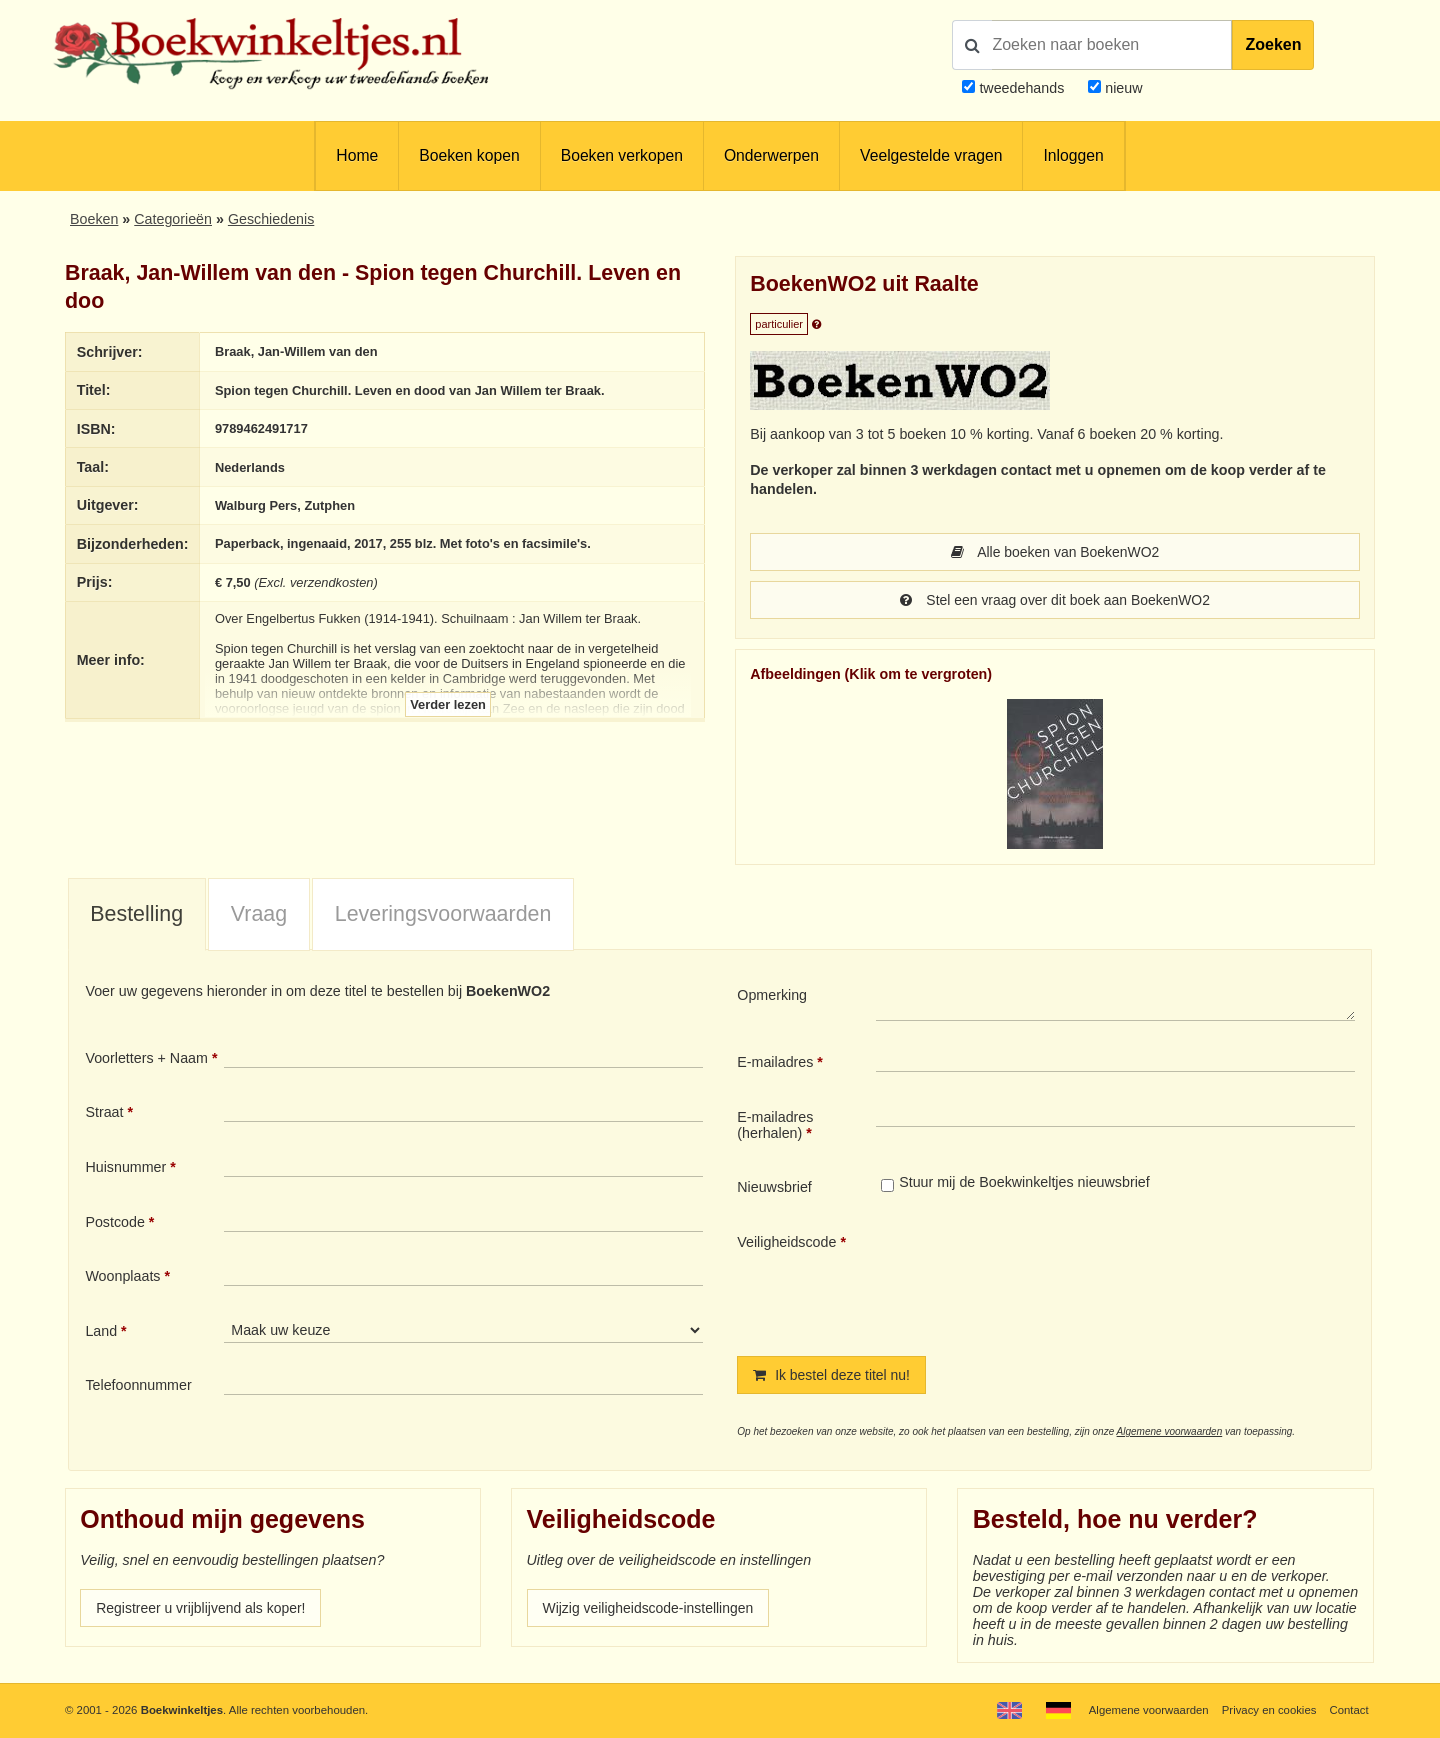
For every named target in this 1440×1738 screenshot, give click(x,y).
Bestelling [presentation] (136, 914)
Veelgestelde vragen (931, 155)
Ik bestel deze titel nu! (833, 1375)
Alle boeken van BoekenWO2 (1054, 552)
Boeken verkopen (622, 155)
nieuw (1121, 88)
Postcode (114, 1222)
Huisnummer (125, 1167)
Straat (104, 1112)
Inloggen (1073, 155)
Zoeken (1273, 44)
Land (101, 1331)
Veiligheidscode (786, 1242)
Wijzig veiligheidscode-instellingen (651, 1608)
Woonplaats (122, 1276)
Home (357, 155)
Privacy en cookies (1268, 1710)
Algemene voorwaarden (1170, 1431)
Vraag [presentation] (259, 914)
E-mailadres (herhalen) (775, 1125)
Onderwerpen (771, 155)
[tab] (137, 915)
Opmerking (772, 995)
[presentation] (1043, 1278)
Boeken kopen (469, 155)
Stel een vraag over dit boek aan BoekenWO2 (1055, 600)
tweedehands (1021, 88)
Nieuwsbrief (774, 1187)
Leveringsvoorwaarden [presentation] (443, 914)
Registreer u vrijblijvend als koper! (203, 1608)
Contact (1348, 1710)
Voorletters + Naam (146, 1058)
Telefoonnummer (138, 1385)
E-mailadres (775, 1062)
